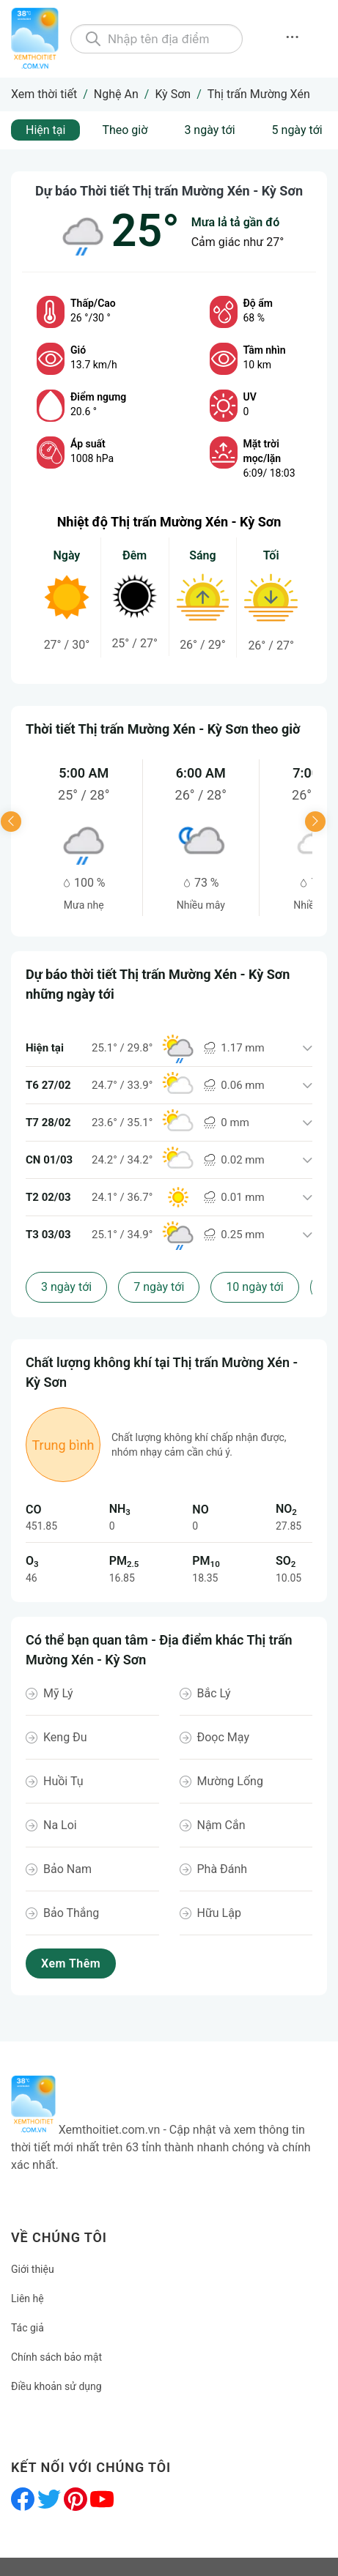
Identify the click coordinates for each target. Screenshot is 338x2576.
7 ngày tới (158, 1287)
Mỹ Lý (58, 1693)
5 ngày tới (297, 130)
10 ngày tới (254, 1287)
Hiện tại (45, 130)
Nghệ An (116, 94)
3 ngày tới (209, 130)
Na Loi (60, 1825)
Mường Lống (230, 1781)
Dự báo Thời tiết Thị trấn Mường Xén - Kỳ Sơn (169, 190)
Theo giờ (124, 130)
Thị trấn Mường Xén (258, 94)
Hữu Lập (219, 1913)
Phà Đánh (222, 1869)
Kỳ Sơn (173, 94)
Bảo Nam (67, 1869)
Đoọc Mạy (223, 1737)
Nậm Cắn (221, 1825)
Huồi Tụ (63, 1781)
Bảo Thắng (71, 1913)
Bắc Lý (214, 1693)
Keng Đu (65, 1737)
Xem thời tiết (44, 94)
